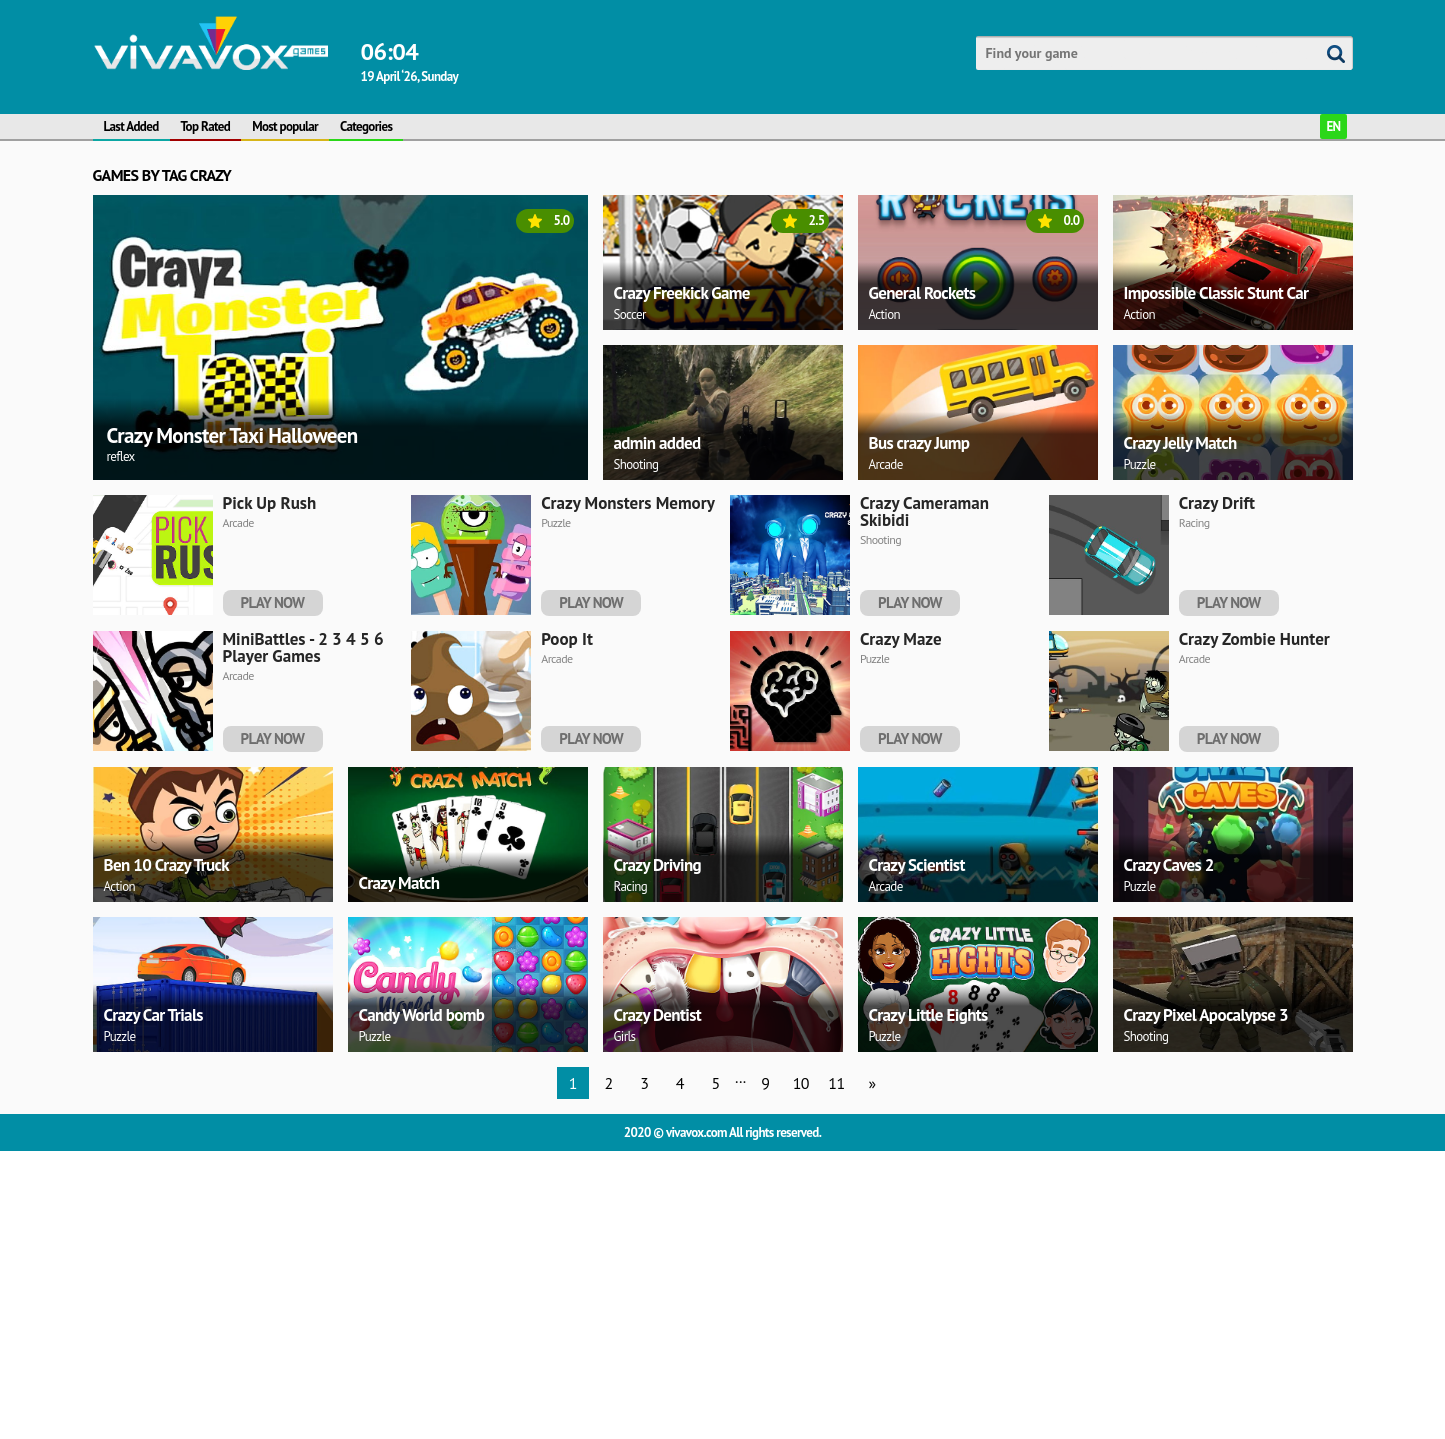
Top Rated (206, 126)
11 (836, 1371)
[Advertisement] (693, 628)
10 (801, 1371)
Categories (366, 126)
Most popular (285, 126)
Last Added (131, 126)
